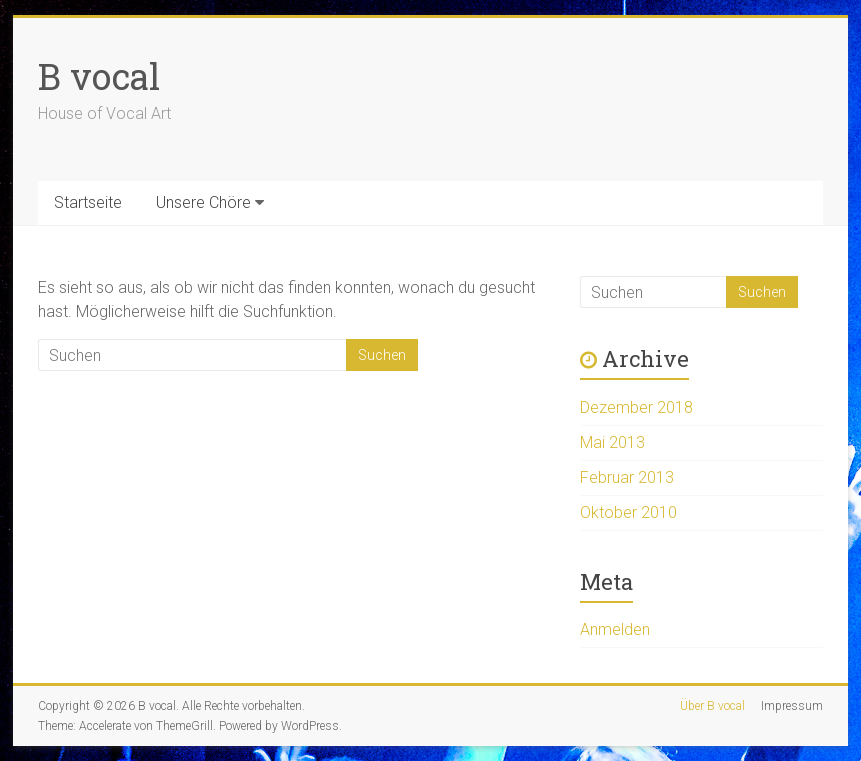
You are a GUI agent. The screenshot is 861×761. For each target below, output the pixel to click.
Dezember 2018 (636, 407)
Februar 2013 (627, 477)
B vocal (99, 76)
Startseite (88, 202)
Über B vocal (712, 706)
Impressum (792, 706)
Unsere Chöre (203, 202)
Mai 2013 (612, 442)
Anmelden (615, 629)
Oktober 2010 (628, 512)
